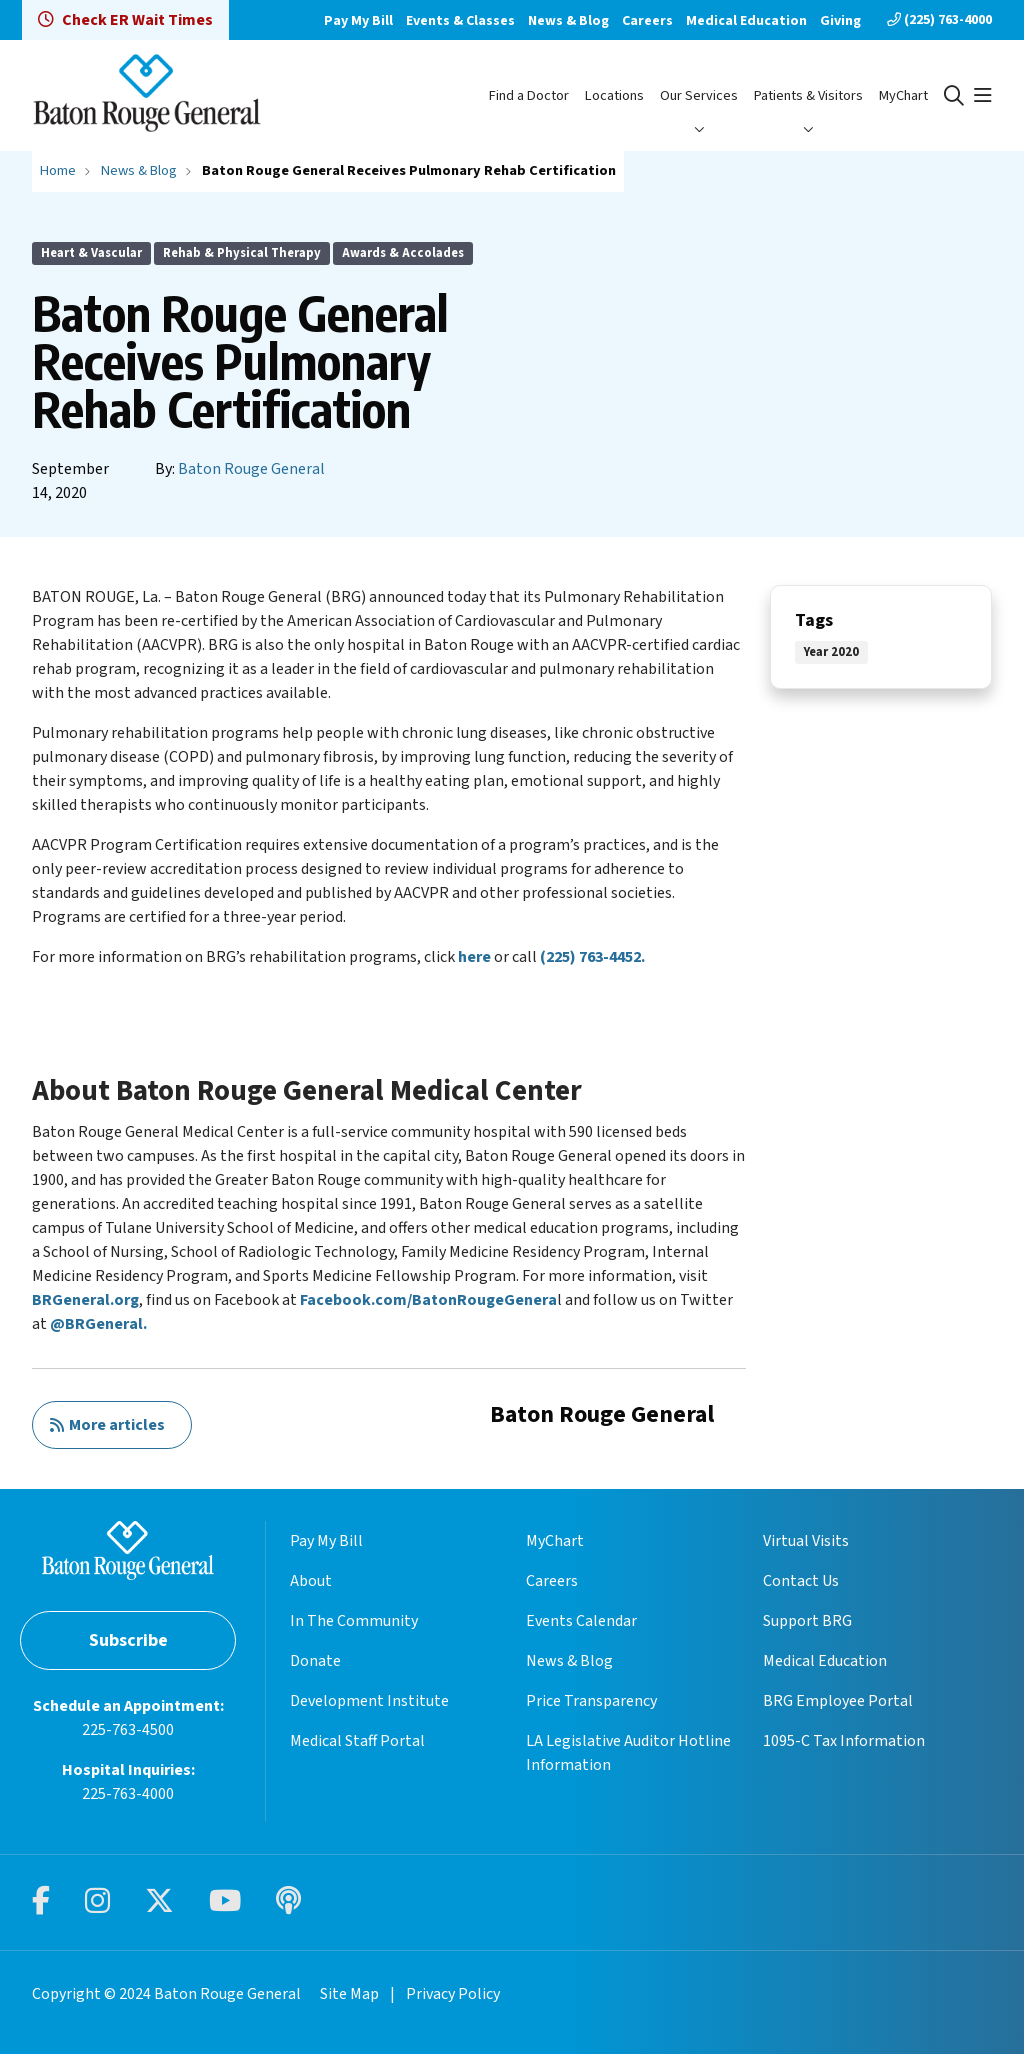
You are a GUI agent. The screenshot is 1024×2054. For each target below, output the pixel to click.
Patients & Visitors (808, 95)
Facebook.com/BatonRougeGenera (428, 1300)
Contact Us (801, 1581)
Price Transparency (591, 1701)
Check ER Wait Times (125, 20)
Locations (614, 95)
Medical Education (746, 21)
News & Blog (568, 21)
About (311, 1581)
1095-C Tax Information (844, 1741)
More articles (107, 1425)
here (474, 957)
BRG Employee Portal (838, 1701)
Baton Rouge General (251, 469)
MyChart (903, 95)
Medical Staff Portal (357, 1741)
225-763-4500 (128, 1730)
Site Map (349, 1994)
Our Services (699, 95)
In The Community (354, 1621)
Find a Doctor (529, 95)
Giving (840, 21)
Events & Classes (460, 21)
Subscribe (128, 1640)
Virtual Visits (806, 1541)
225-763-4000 (128, 1794)
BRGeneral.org (85, 1300)
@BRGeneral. (98, 1324)
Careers (647, 21)
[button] (983, 96)
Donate (315, 1661)
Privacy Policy (453, 1994)
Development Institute (369, 1701)
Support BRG (807, 1621)
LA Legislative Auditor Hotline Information (628, 1753)
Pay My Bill (358, 21)
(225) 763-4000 (939, 20)
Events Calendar (581, 1621)
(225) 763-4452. (592, 957)
